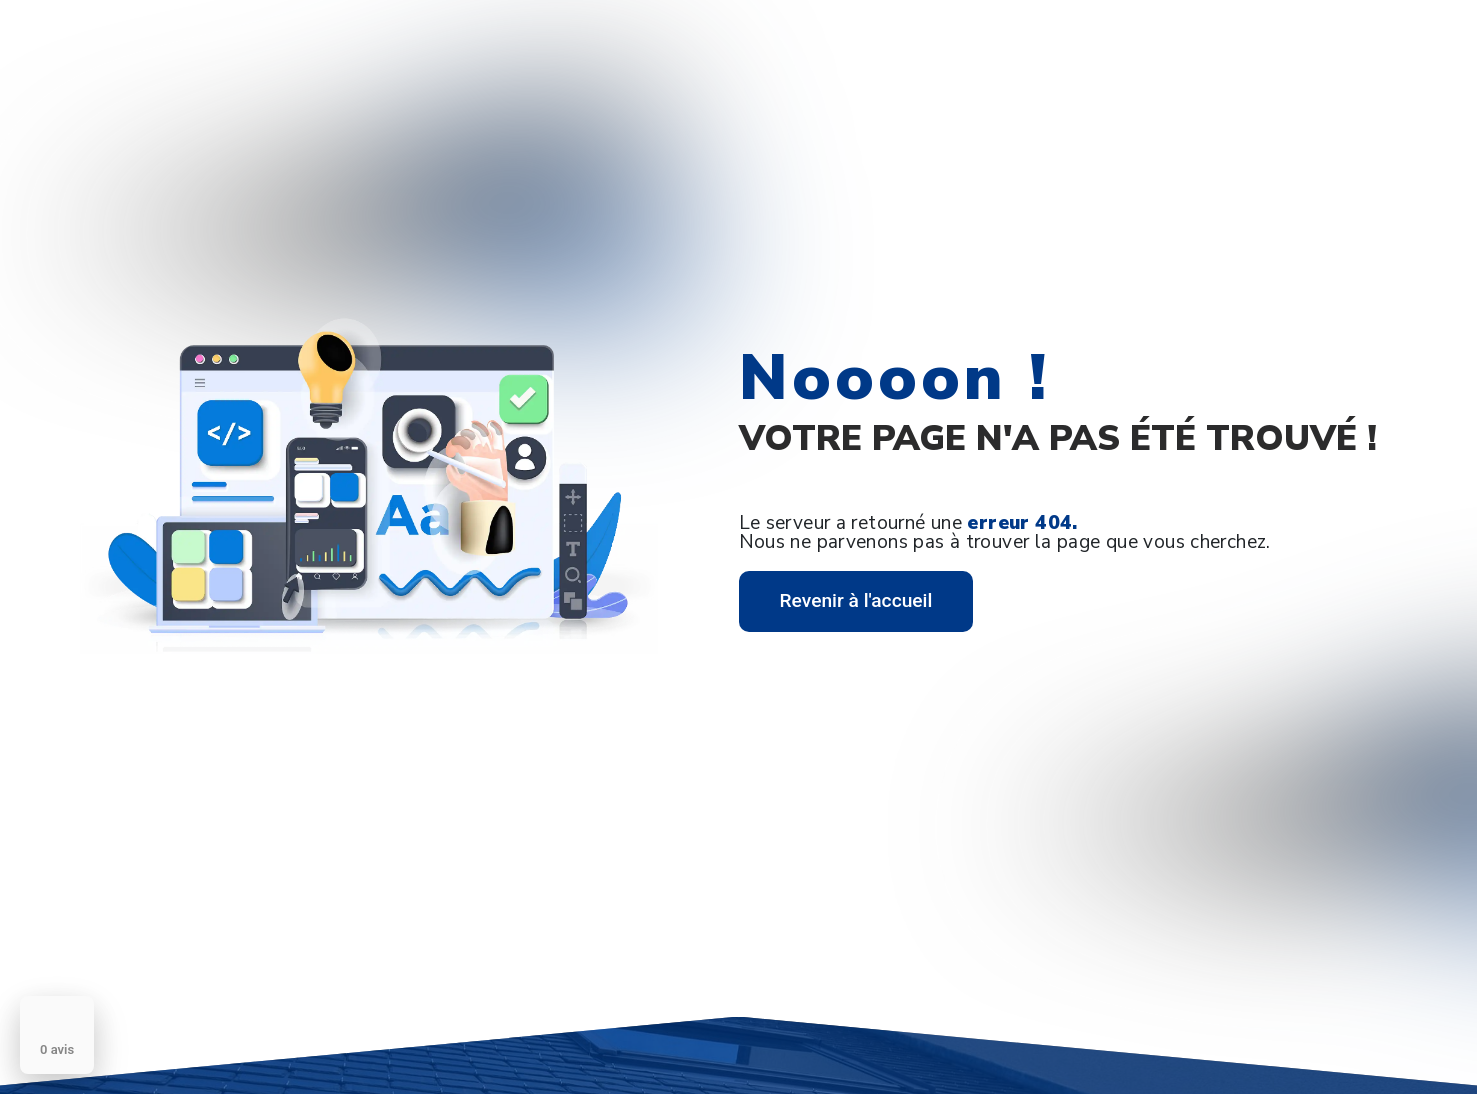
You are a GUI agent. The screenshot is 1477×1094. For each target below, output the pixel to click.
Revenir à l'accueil (856, 600)
